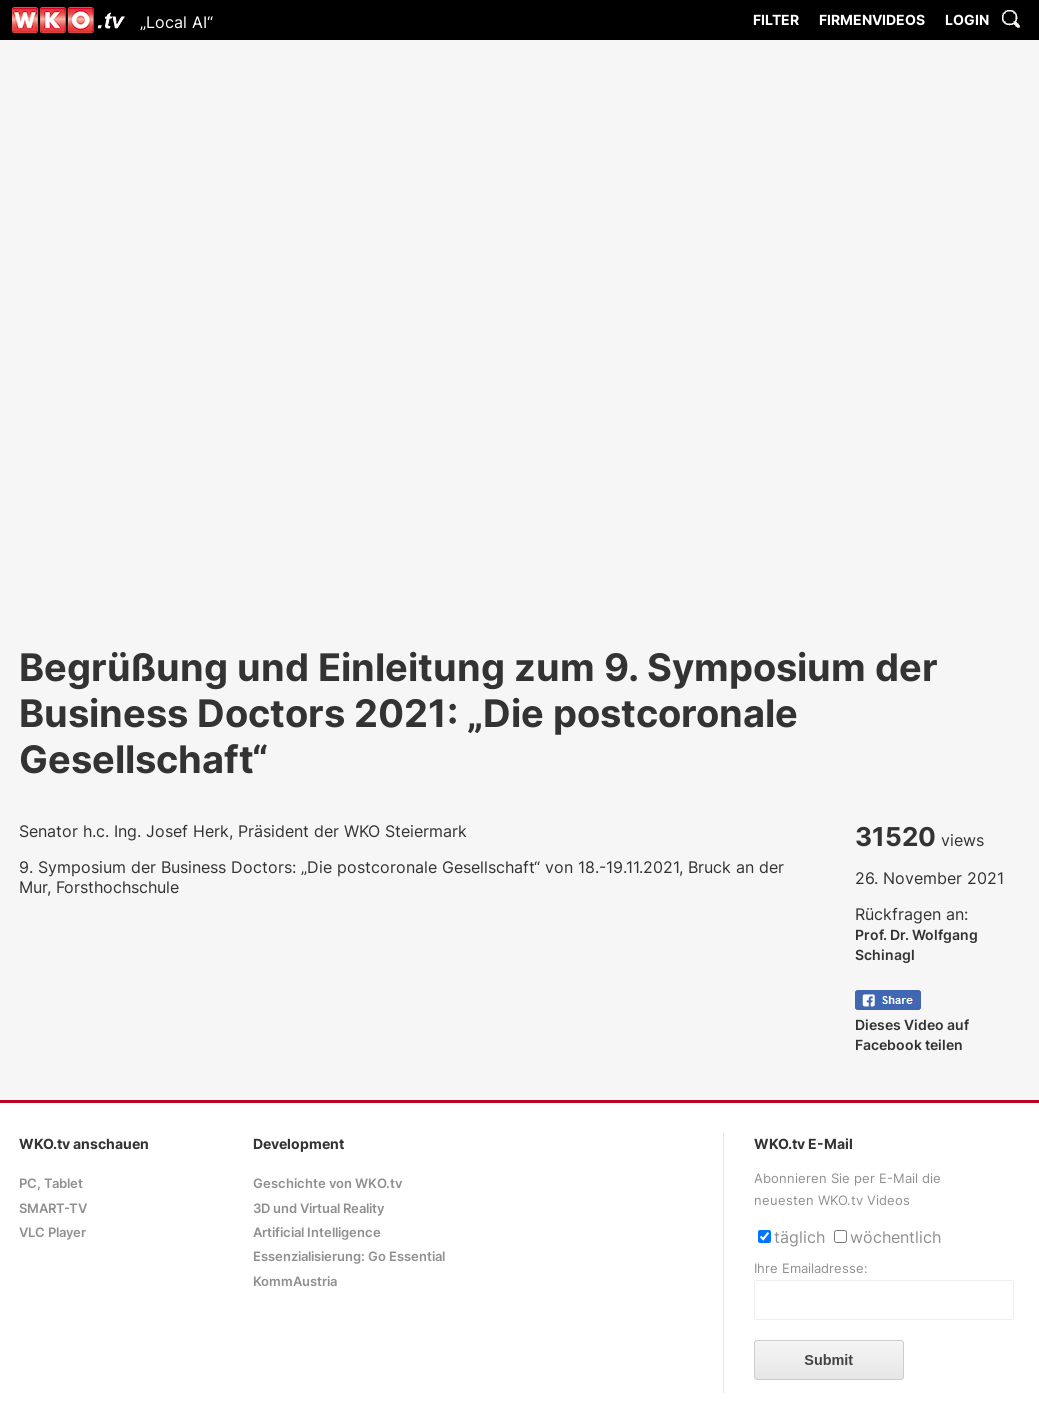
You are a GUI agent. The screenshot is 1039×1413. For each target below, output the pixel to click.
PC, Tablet (51, 1183)
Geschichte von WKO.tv (327, 1183)
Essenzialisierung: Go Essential (349, 1256)
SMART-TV (53, 1208)
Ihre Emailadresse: (811, 1268)
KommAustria (295, 1281)
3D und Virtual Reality (318, 1208)
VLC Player (52, 1232)
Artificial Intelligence (317, 1232)
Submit (828, 1360)
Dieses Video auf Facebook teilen (912, 1024)
